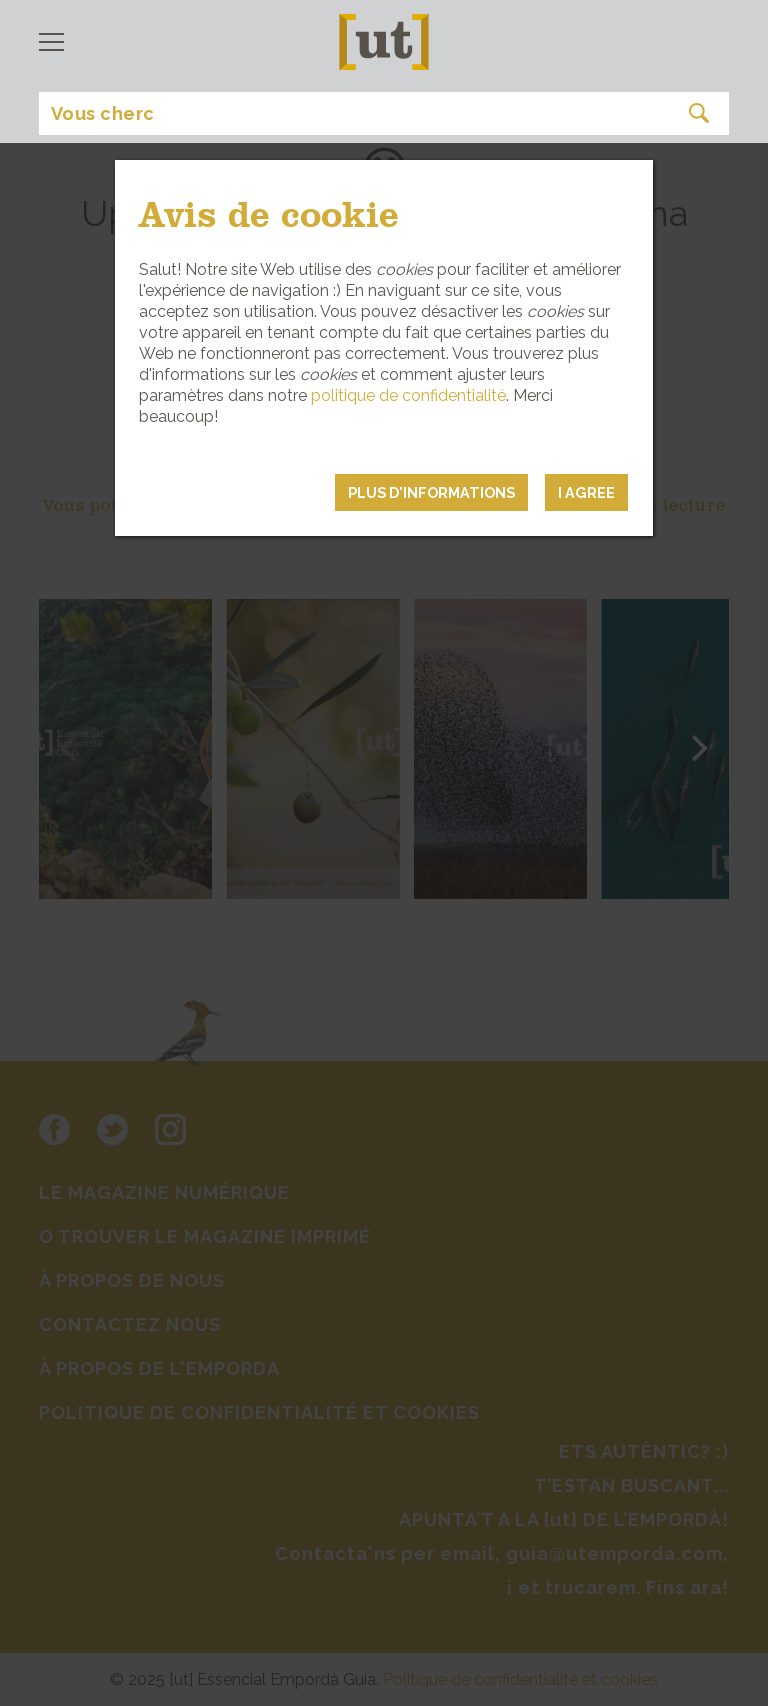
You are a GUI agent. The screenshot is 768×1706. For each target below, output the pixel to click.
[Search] (384, 113)
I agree (586, 492)
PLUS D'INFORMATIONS (431, 492)
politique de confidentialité (408, 395)
